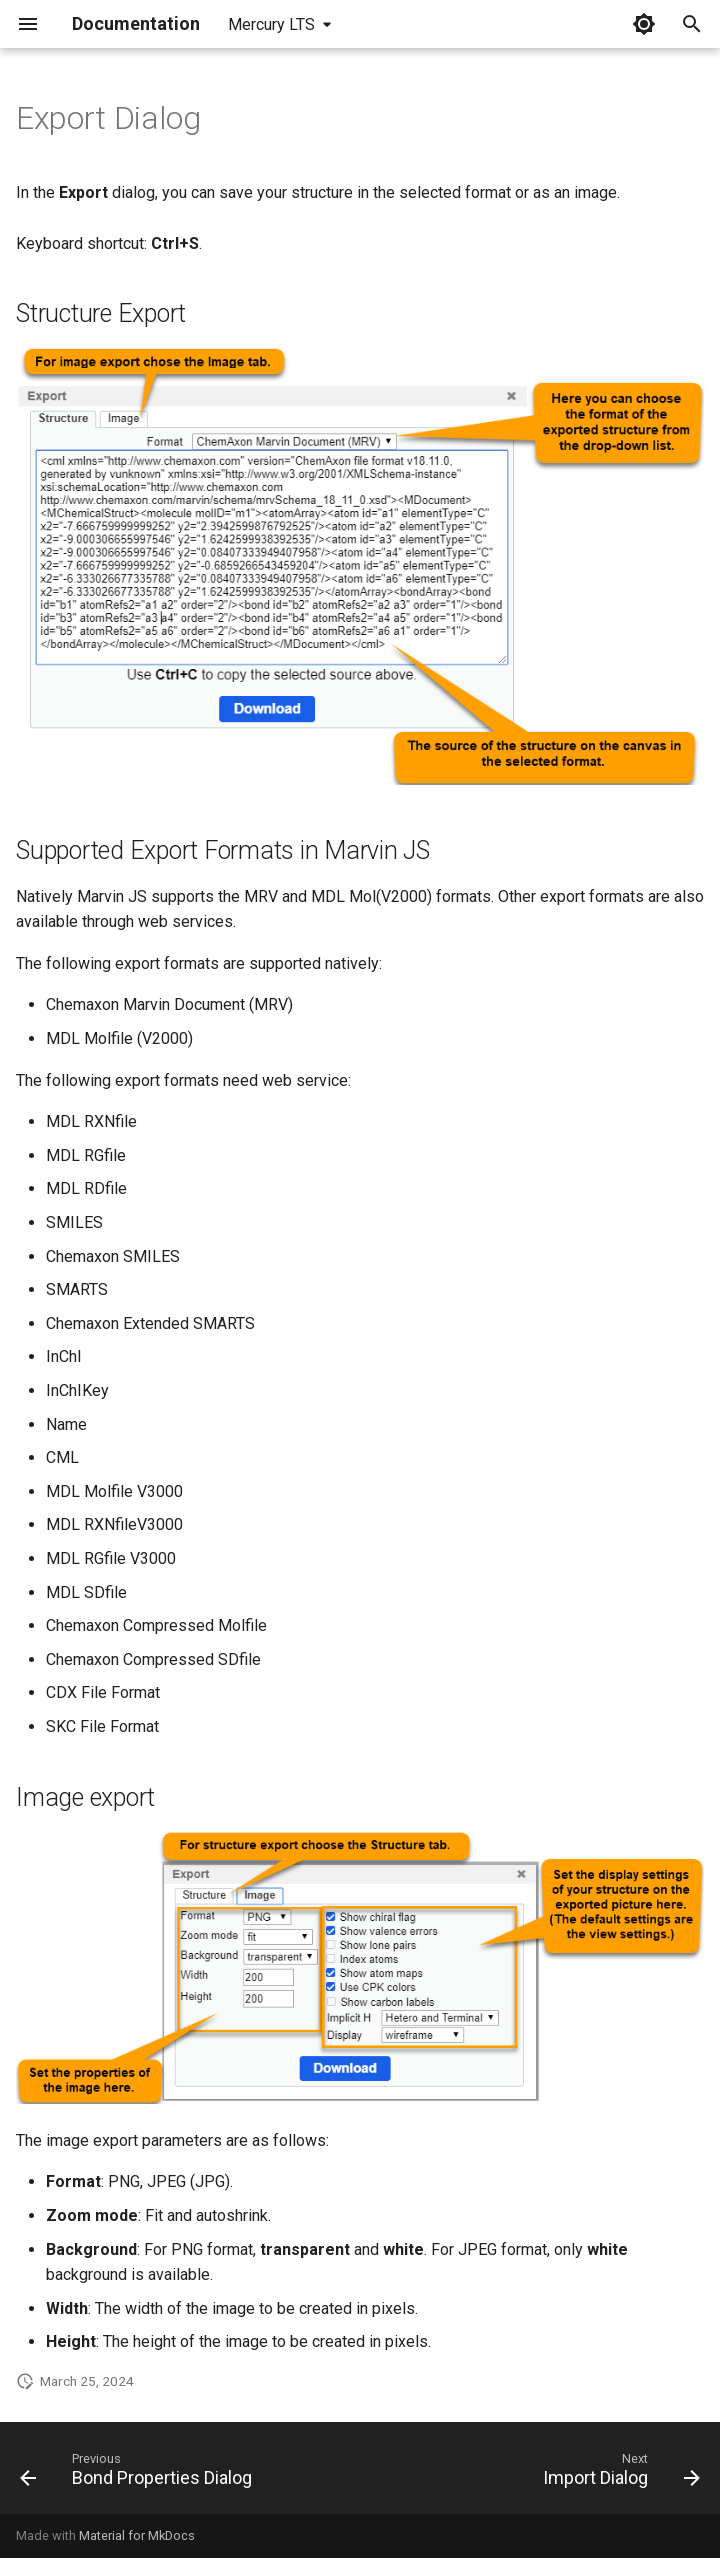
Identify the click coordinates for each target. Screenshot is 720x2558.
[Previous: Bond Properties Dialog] (139, 2474)
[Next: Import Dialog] (618, 2474)
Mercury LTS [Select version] (271, 24)
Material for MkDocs (137, 2535)
